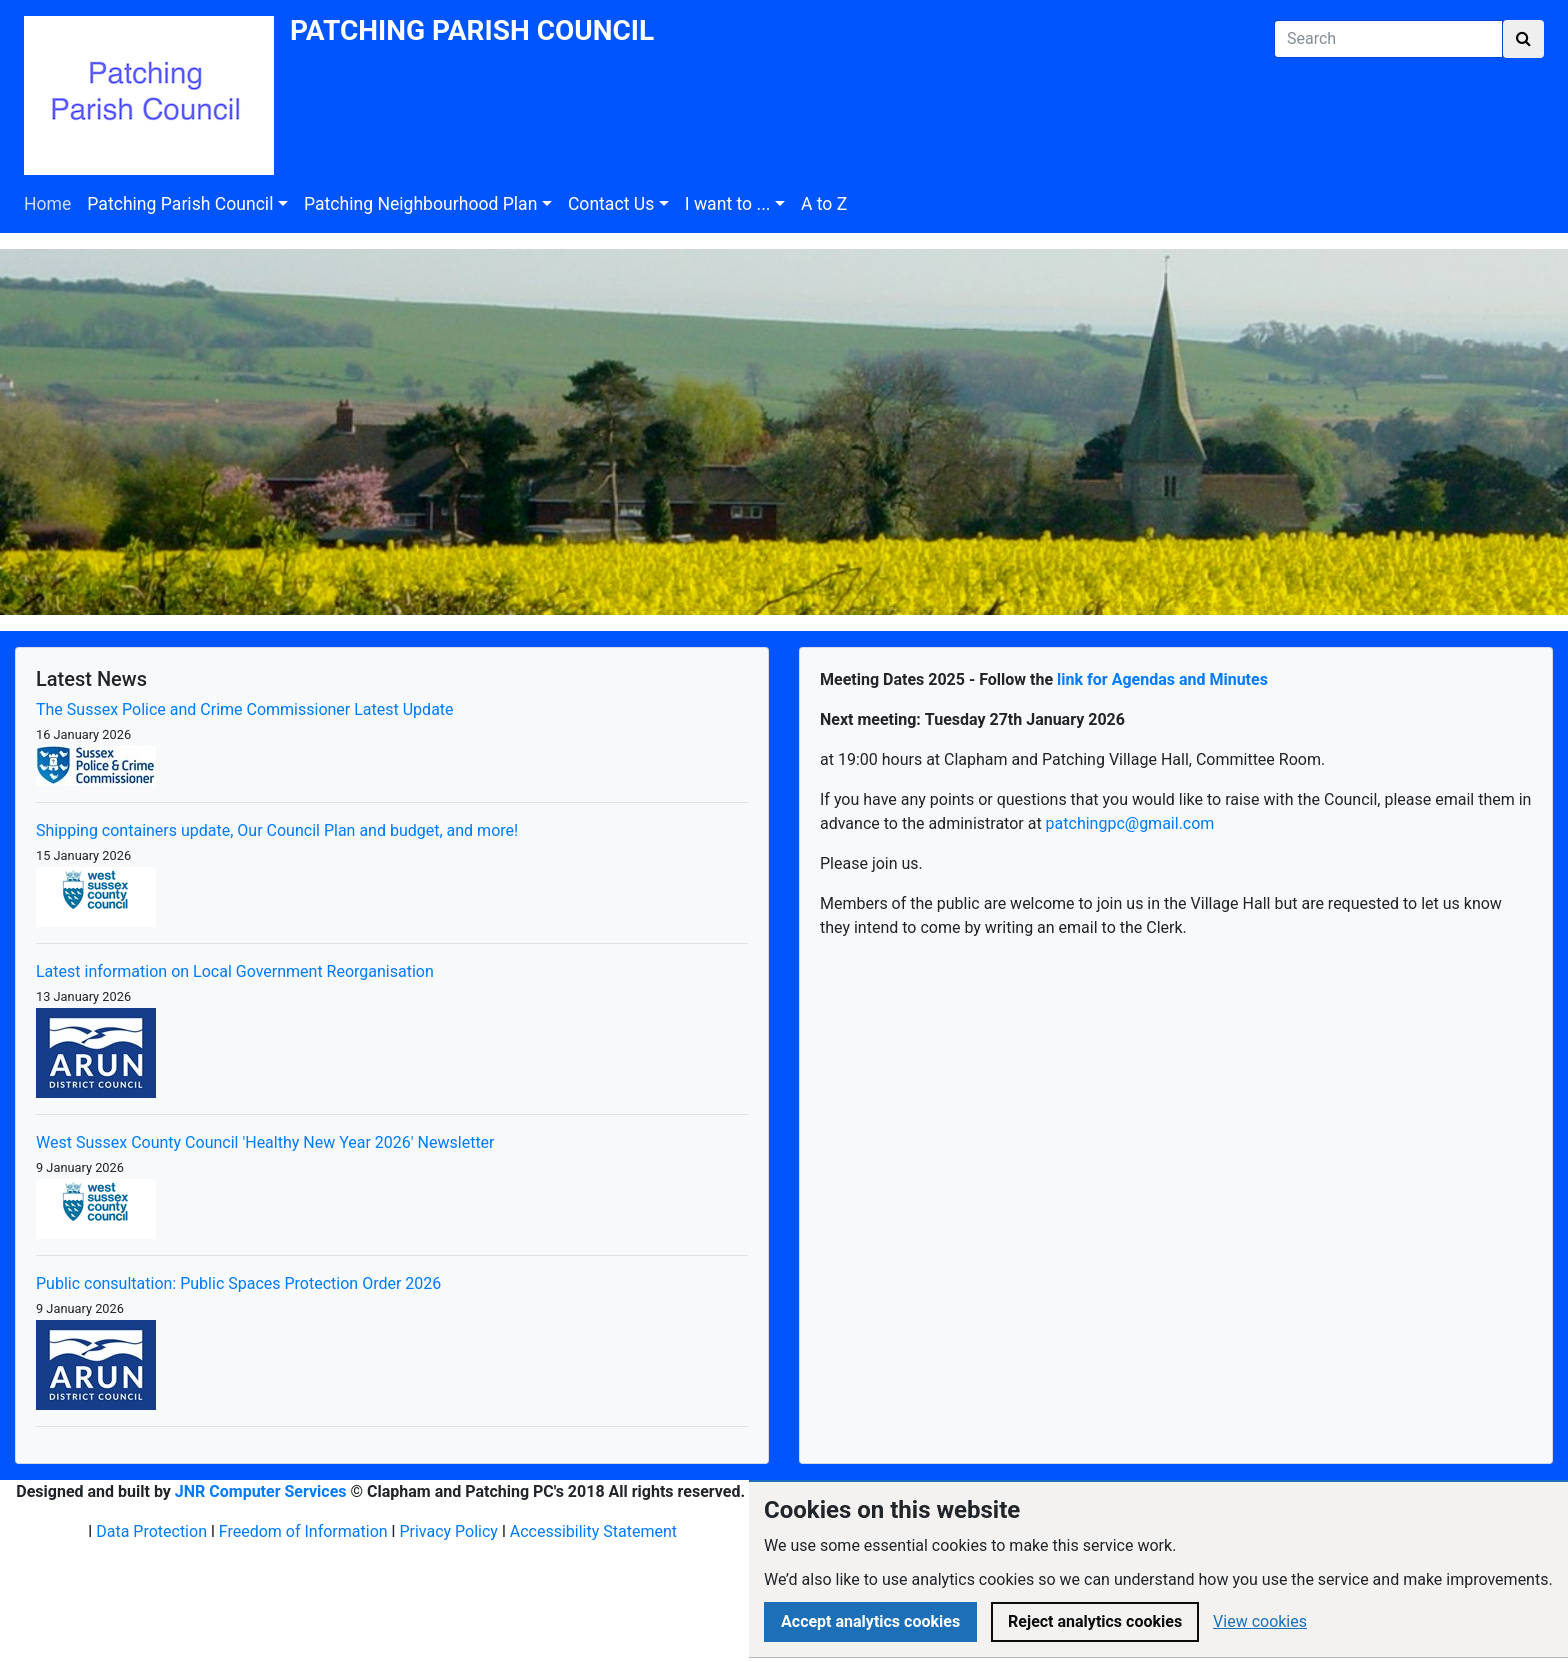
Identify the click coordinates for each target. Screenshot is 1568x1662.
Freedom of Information (303, 1531)
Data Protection (151, 1531)
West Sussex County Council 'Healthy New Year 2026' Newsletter (265, 1142)
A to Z (824, 204)
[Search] (1388, 39)
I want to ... (728, 204)
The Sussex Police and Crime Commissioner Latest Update (245, 709)
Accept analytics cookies (870, 1621)
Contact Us (611, 204)
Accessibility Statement (593, 1531)
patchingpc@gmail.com (1130, 823)
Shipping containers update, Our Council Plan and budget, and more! (277, 830)
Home (47, 204)
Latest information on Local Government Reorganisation (235, 971)
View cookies (1260, 1621)
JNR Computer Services (261, 1491)
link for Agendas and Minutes (1162, 679)
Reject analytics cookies (1095, 1621)
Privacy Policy (448, 1531)
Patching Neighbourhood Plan (420, 204)
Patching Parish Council (180, 204)
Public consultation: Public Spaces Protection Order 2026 (238, 1283)
